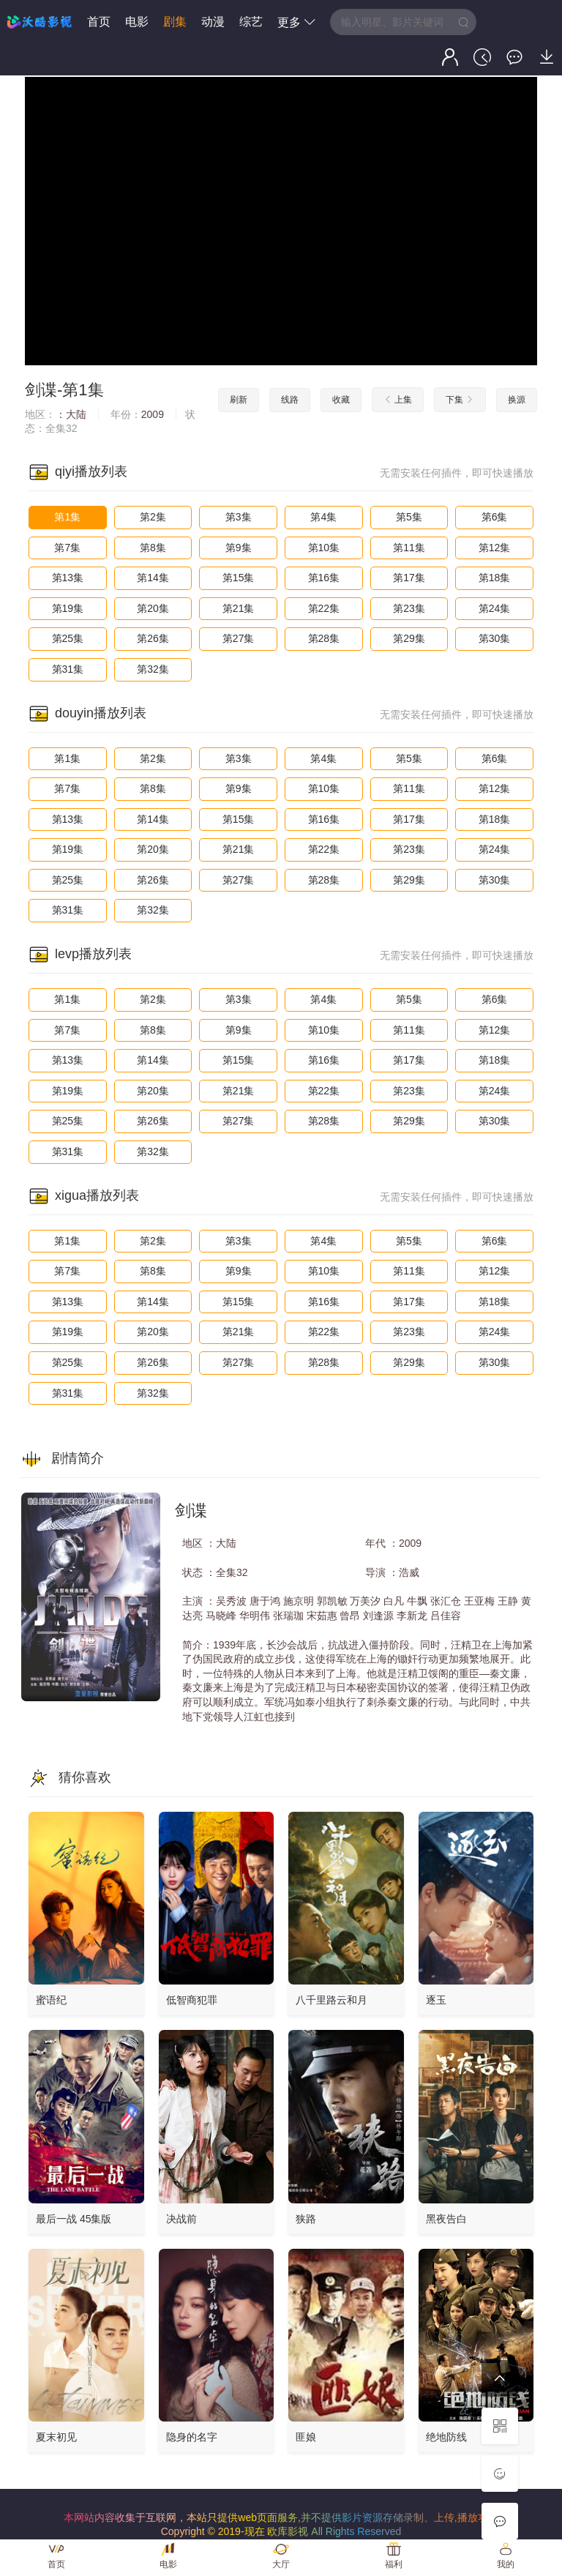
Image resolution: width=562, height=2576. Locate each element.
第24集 (495, 608)
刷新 (238, 400)
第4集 (323, 517)
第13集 (68, 577)
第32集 (153, 669)
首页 (98, 21)
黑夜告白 (446, 2219)
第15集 (238, 577)
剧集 (175, 21)
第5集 (409, 517)
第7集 (67, 547)
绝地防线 (446, 2437)
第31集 (68, 669)
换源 (516, 400)
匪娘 (306, 2437)
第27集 (238, 638)
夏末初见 (56, 2437)
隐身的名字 (191, 2437)
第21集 (238, 608)
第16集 (324, 577)
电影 (137, 21)
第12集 (495, 547)
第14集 (153, 577)
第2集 (153, 517)
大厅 (281, 2564)
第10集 (324, 547)
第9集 (238, 547)
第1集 (67, 517)
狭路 (306, 2219)
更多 (296, 22)
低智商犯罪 (191, 2000)
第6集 (495, 517)
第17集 (409, 577)
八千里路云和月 (331, 2000)
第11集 (409, 547)
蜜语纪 (51, 2000)
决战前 (181, 2219)
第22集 (324, 608)
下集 (460, 400)
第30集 (495, 638)
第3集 (238, 517)
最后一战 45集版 (73, 2219)
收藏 (341, 400)
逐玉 (436, 2000)
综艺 (251, 21)
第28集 (324, 638)
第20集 (153, 608)
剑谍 (41, 390)
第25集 (68, 638)
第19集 (68, 608)
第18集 (495, 577)
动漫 (213, 21)
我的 (505, 2564)
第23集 (409, 608)
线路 (290, 400)
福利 (393, 2564)
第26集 (153, 638)
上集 (397, 400)
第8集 (153, 547)
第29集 (409, 638)
